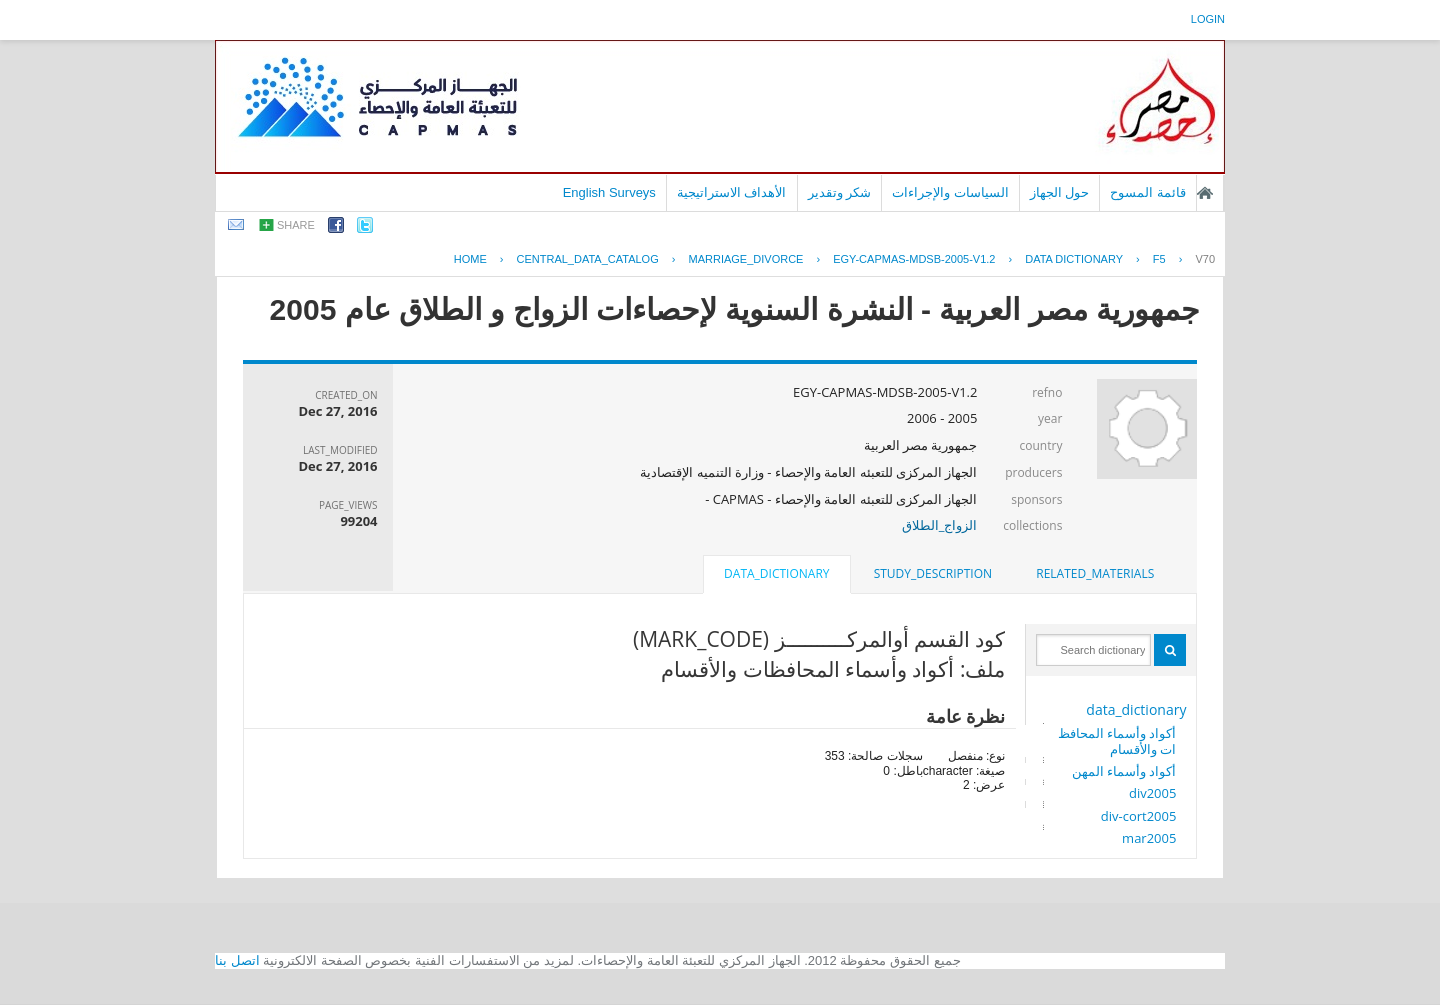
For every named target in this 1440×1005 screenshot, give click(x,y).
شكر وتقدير (840, 192)
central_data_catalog (588, 259)
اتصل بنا (237, 960)
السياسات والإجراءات (950, 192)
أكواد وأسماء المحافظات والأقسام (1117, 741)
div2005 (1152, 793)
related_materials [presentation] (1095, 573)
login (1208, 19)
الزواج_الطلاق (940, 525)
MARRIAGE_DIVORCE (746, 259)
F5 (1159, 259)
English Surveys (609, 192)
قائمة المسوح (1148, 192)
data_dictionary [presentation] (776, 573)
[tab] (1095, 574)
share (296, 225)
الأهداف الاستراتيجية (732, 192)
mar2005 (1149, 838)
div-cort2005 (1139, 816)
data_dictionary (1136, 709)
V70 (1205, 259)
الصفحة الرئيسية (1205, 193)
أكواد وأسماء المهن (1124, 771)
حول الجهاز (1060, 192)
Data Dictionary (1074, 259)
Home (470, 259)
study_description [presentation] (933, 573)
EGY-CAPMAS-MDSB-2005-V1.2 (914, 259)
